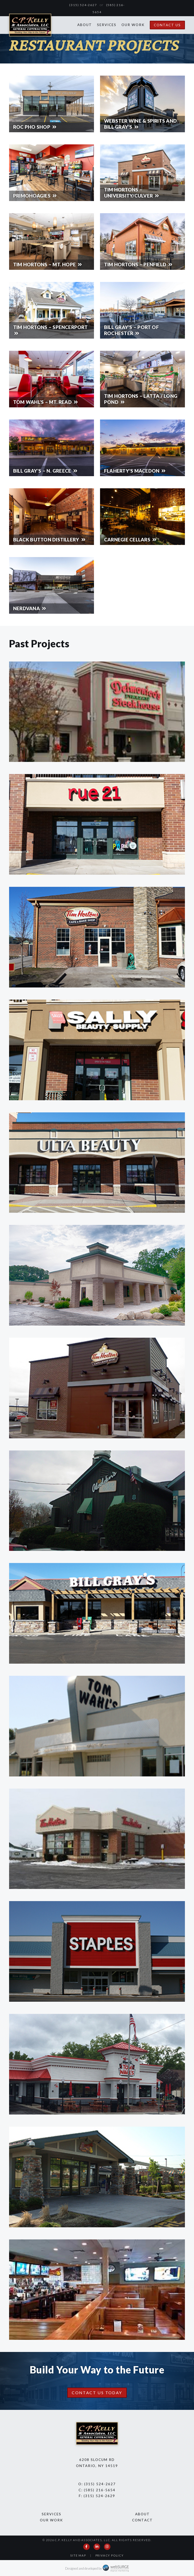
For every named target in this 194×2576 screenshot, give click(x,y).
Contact (142, 2520)
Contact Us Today (97, 2392)
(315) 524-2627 (83, 5)
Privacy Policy (109, 2555)
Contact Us (167, 25)
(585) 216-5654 (99, 2490)
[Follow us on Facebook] (87, 2546)
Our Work (133, 25)
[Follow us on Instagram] (107, 2546)
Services (106, 25)
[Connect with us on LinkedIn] (97, 2546)
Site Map (78, 2555)
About (84, 25)
